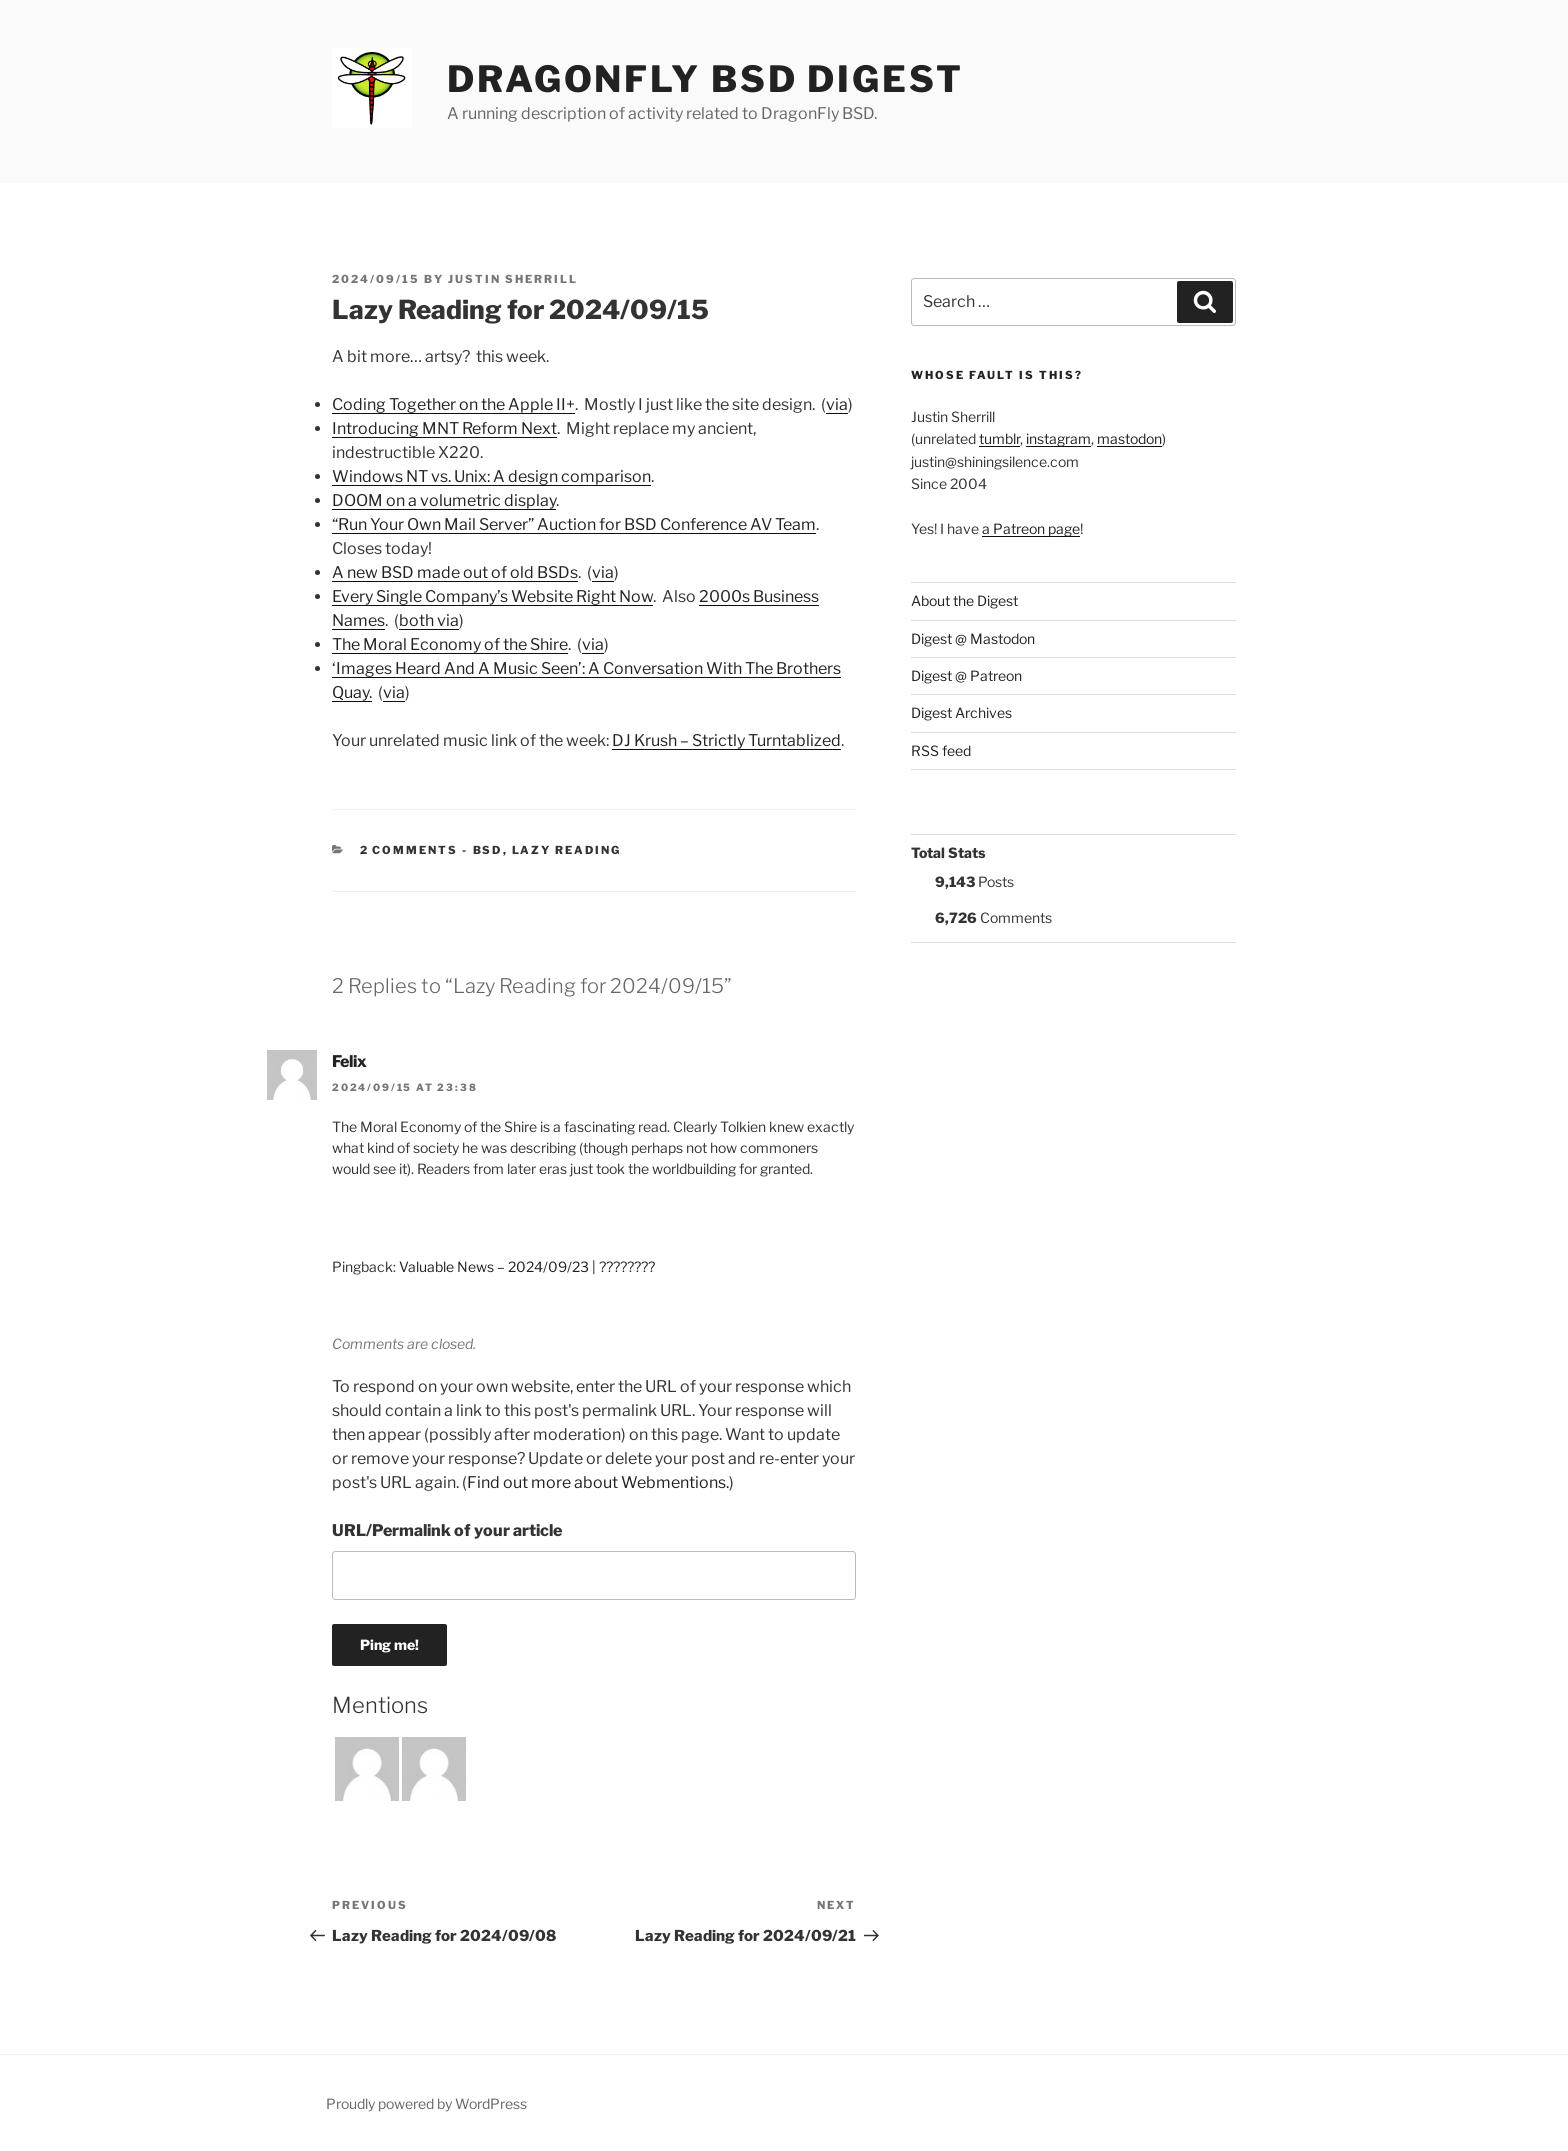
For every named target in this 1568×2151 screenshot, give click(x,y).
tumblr (999, 438)
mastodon (1129, 438)
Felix (349, 1061)
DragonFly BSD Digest (705, 79)
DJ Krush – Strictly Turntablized (726, 740)
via (837, 404)
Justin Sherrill (513, 279)
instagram (1058, 438)
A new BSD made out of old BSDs (455, 572)
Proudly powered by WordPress (426, 2103)
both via (429, 620)
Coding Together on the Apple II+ (453, 404)
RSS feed (941, 750)
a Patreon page (1031, 528)
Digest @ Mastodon (973, 638)
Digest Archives (961, 712)
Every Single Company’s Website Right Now (492, 596)
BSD (488, 850)
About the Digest (964, 600)
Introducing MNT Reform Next (444, 428)
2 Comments (409, 850)
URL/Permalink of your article (447, 1530)
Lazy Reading (567, 850)
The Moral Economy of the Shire (450, 644)
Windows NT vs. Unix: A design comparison (491, 476)
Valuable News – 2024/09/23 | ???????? (527, 1266)
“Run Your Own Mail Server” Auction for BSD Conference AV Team (574, 524)
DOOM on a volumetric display (444, 500)
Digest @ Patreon (966, 675)
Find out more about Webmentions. (598, 1482)
